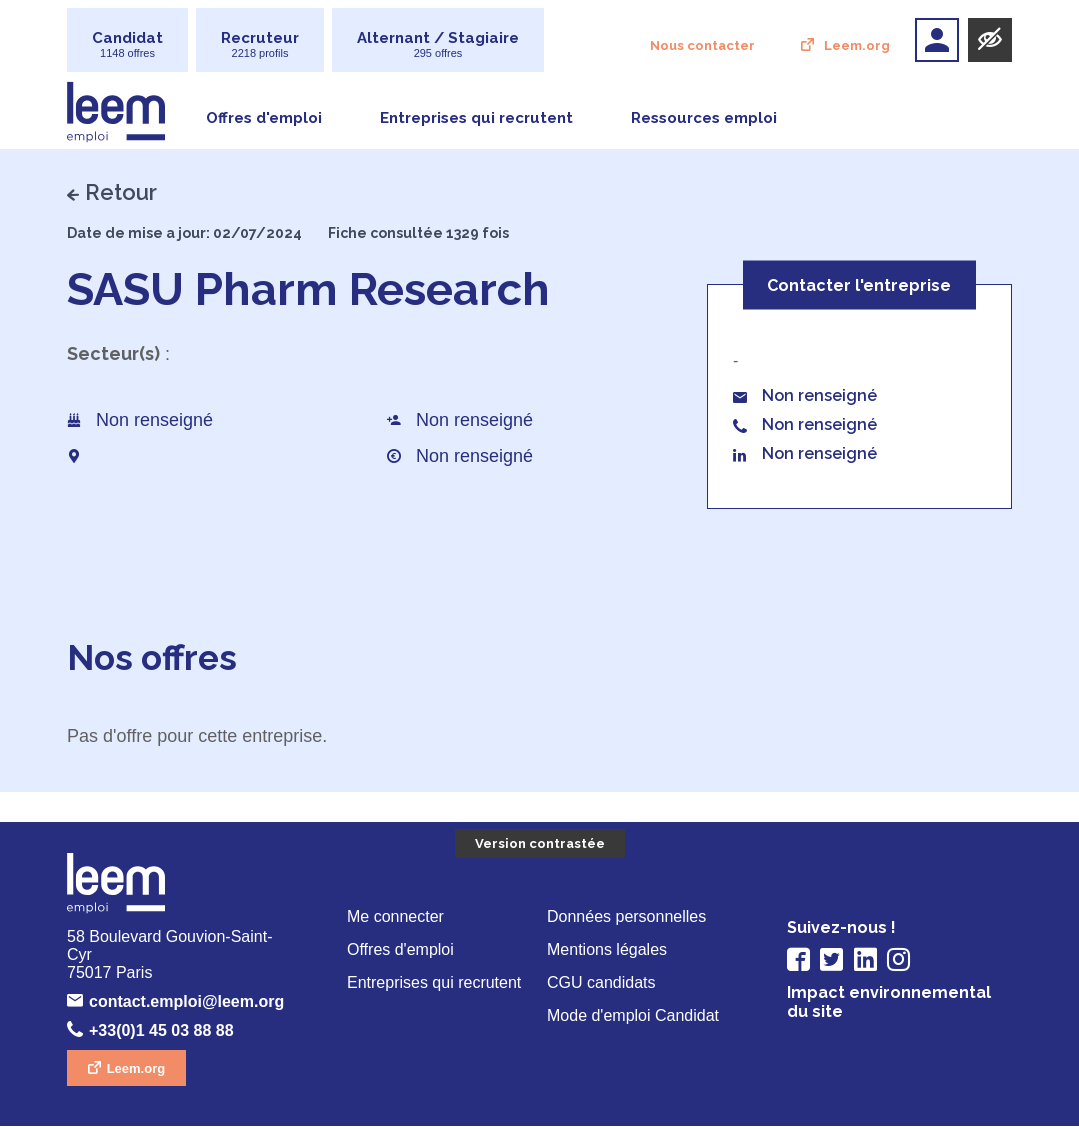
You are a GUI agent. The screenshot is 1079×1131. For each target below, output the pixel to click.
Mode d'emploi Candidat (637, 1021)
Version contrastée (540, 845)
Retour (121, 192)
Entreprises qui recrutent (476, 119)
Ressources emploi (704, 119)
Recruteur (260, 44)
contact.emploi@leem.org (190, 1006)
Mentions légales (609, 953)
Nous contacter (703, 46)
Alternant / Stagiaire (438, 44)
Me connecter (398, 919)
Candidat (127, 44)
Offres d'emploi (264, 119)
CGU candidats (602, 987)
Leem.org (857, 46)
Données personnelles (629, 919)
